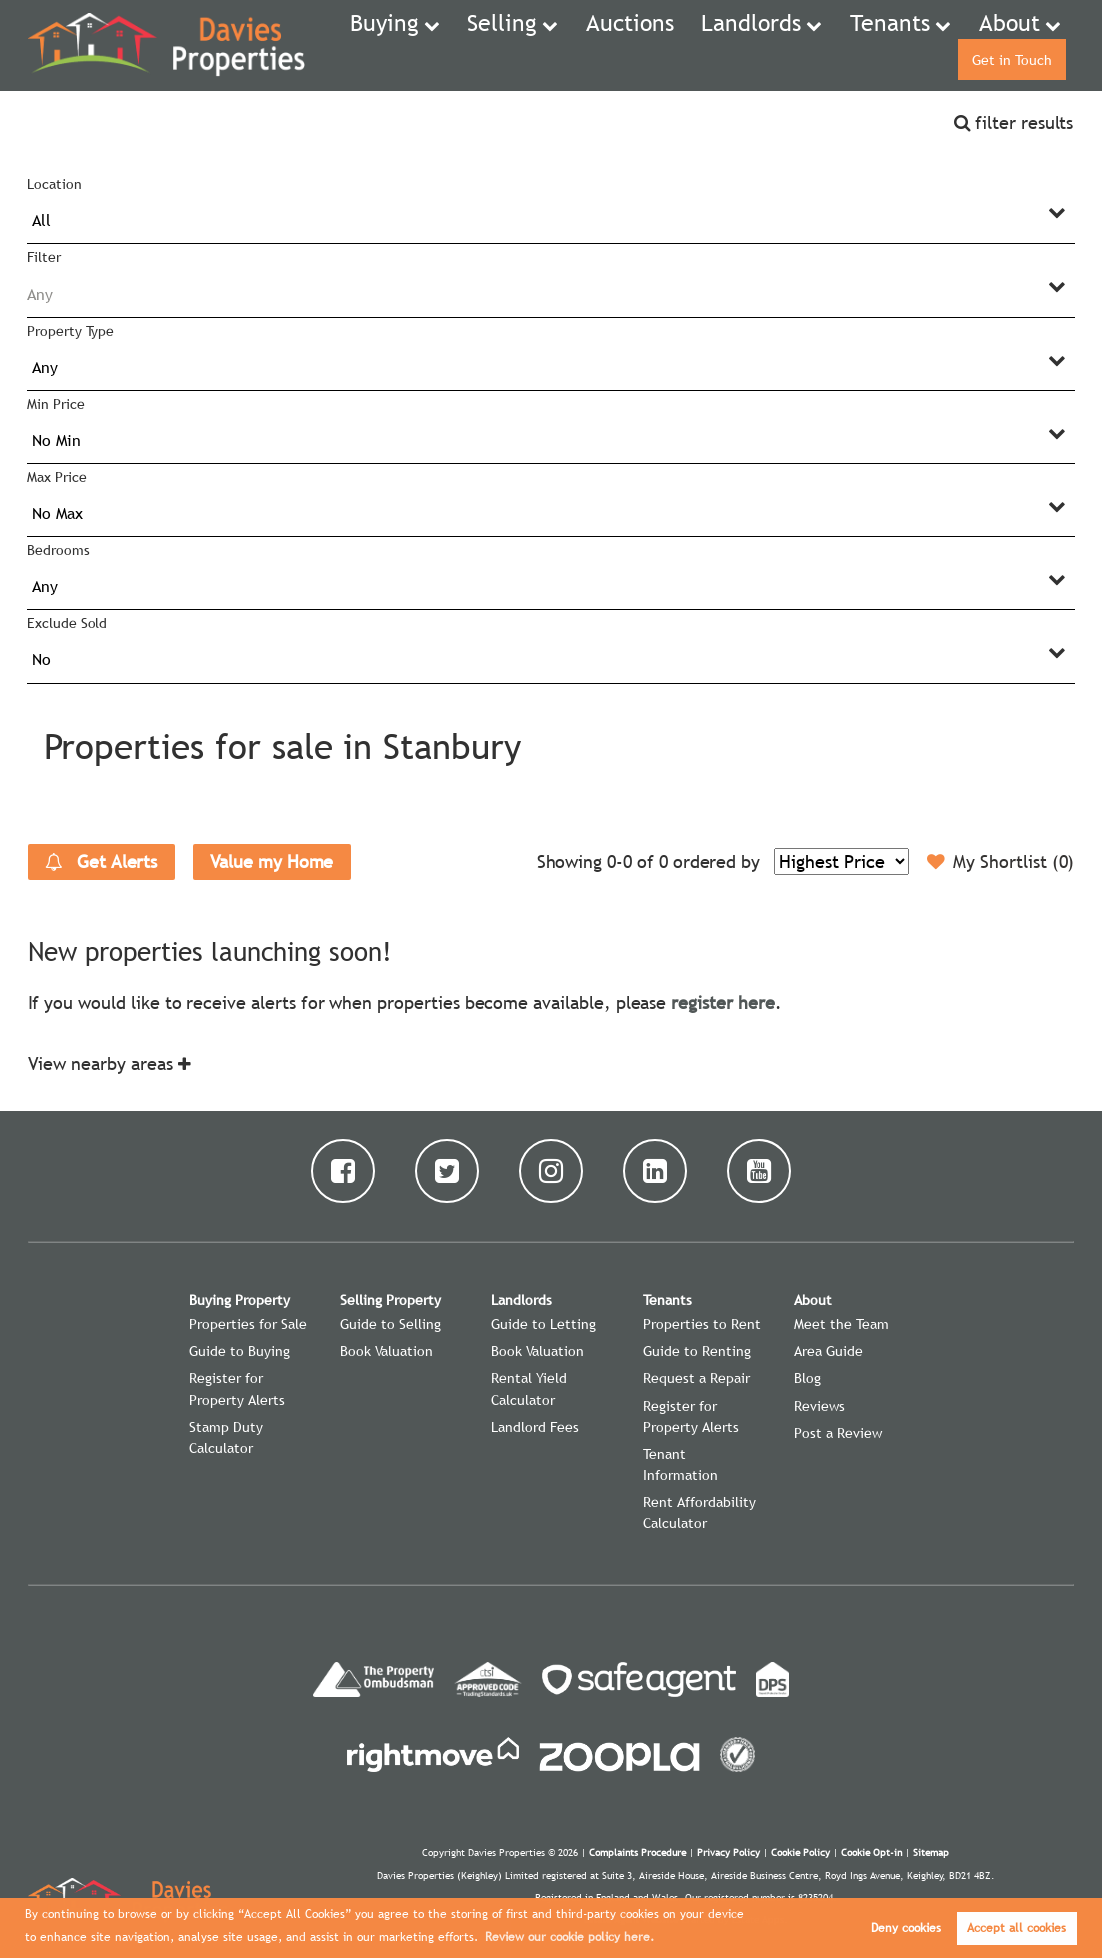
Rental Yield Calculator (529, 1388)
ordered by (716, 861)
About (881, 45)
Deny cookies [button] (906, 1928)
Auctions (581, 45)
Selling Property (390, 1300)
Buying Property (239, 1300)
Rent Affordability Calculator (699, 1512)
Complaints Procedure (637, 1852)
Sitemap (931, 1852)
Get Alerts (101, 862)
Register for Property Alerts (237, 1388)
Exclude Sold (67, 623)
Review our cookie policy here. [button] (569, 1937)
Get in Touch (1006, 45)
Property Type (70, 331)
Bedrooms (58, 550)
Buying (381, 45)
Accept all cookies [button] (1016, 1928)
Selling (478, 45)
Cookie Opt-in (871, 1852)
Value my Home (271, 861)
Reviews (819, 1406)
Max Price (57, 477)
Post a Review (838, 1433)
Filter (44, 257)
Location (54, 184)
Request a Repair (696, 1378)
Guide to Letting (543, 1324)
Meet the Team (841, 1324)
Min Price (56, 404)
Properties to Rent (702, 1324)
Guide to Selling (390, 1324)
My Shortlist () (1001, 862)
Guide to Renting (697, 1351)
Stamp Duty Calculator (226, 1437)
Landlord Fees (535, 1427)
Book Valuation (386, 1351)
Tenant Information (680, 1464)
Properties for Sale (248, 1324)
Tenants (784, 45)
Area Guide (828, 1351)
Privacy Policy (728, 1852)
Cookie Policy (800, 1852)
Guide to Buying (239, 1351)
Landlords (674, 45)
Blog (807, 1378)
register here (722, 1002)
